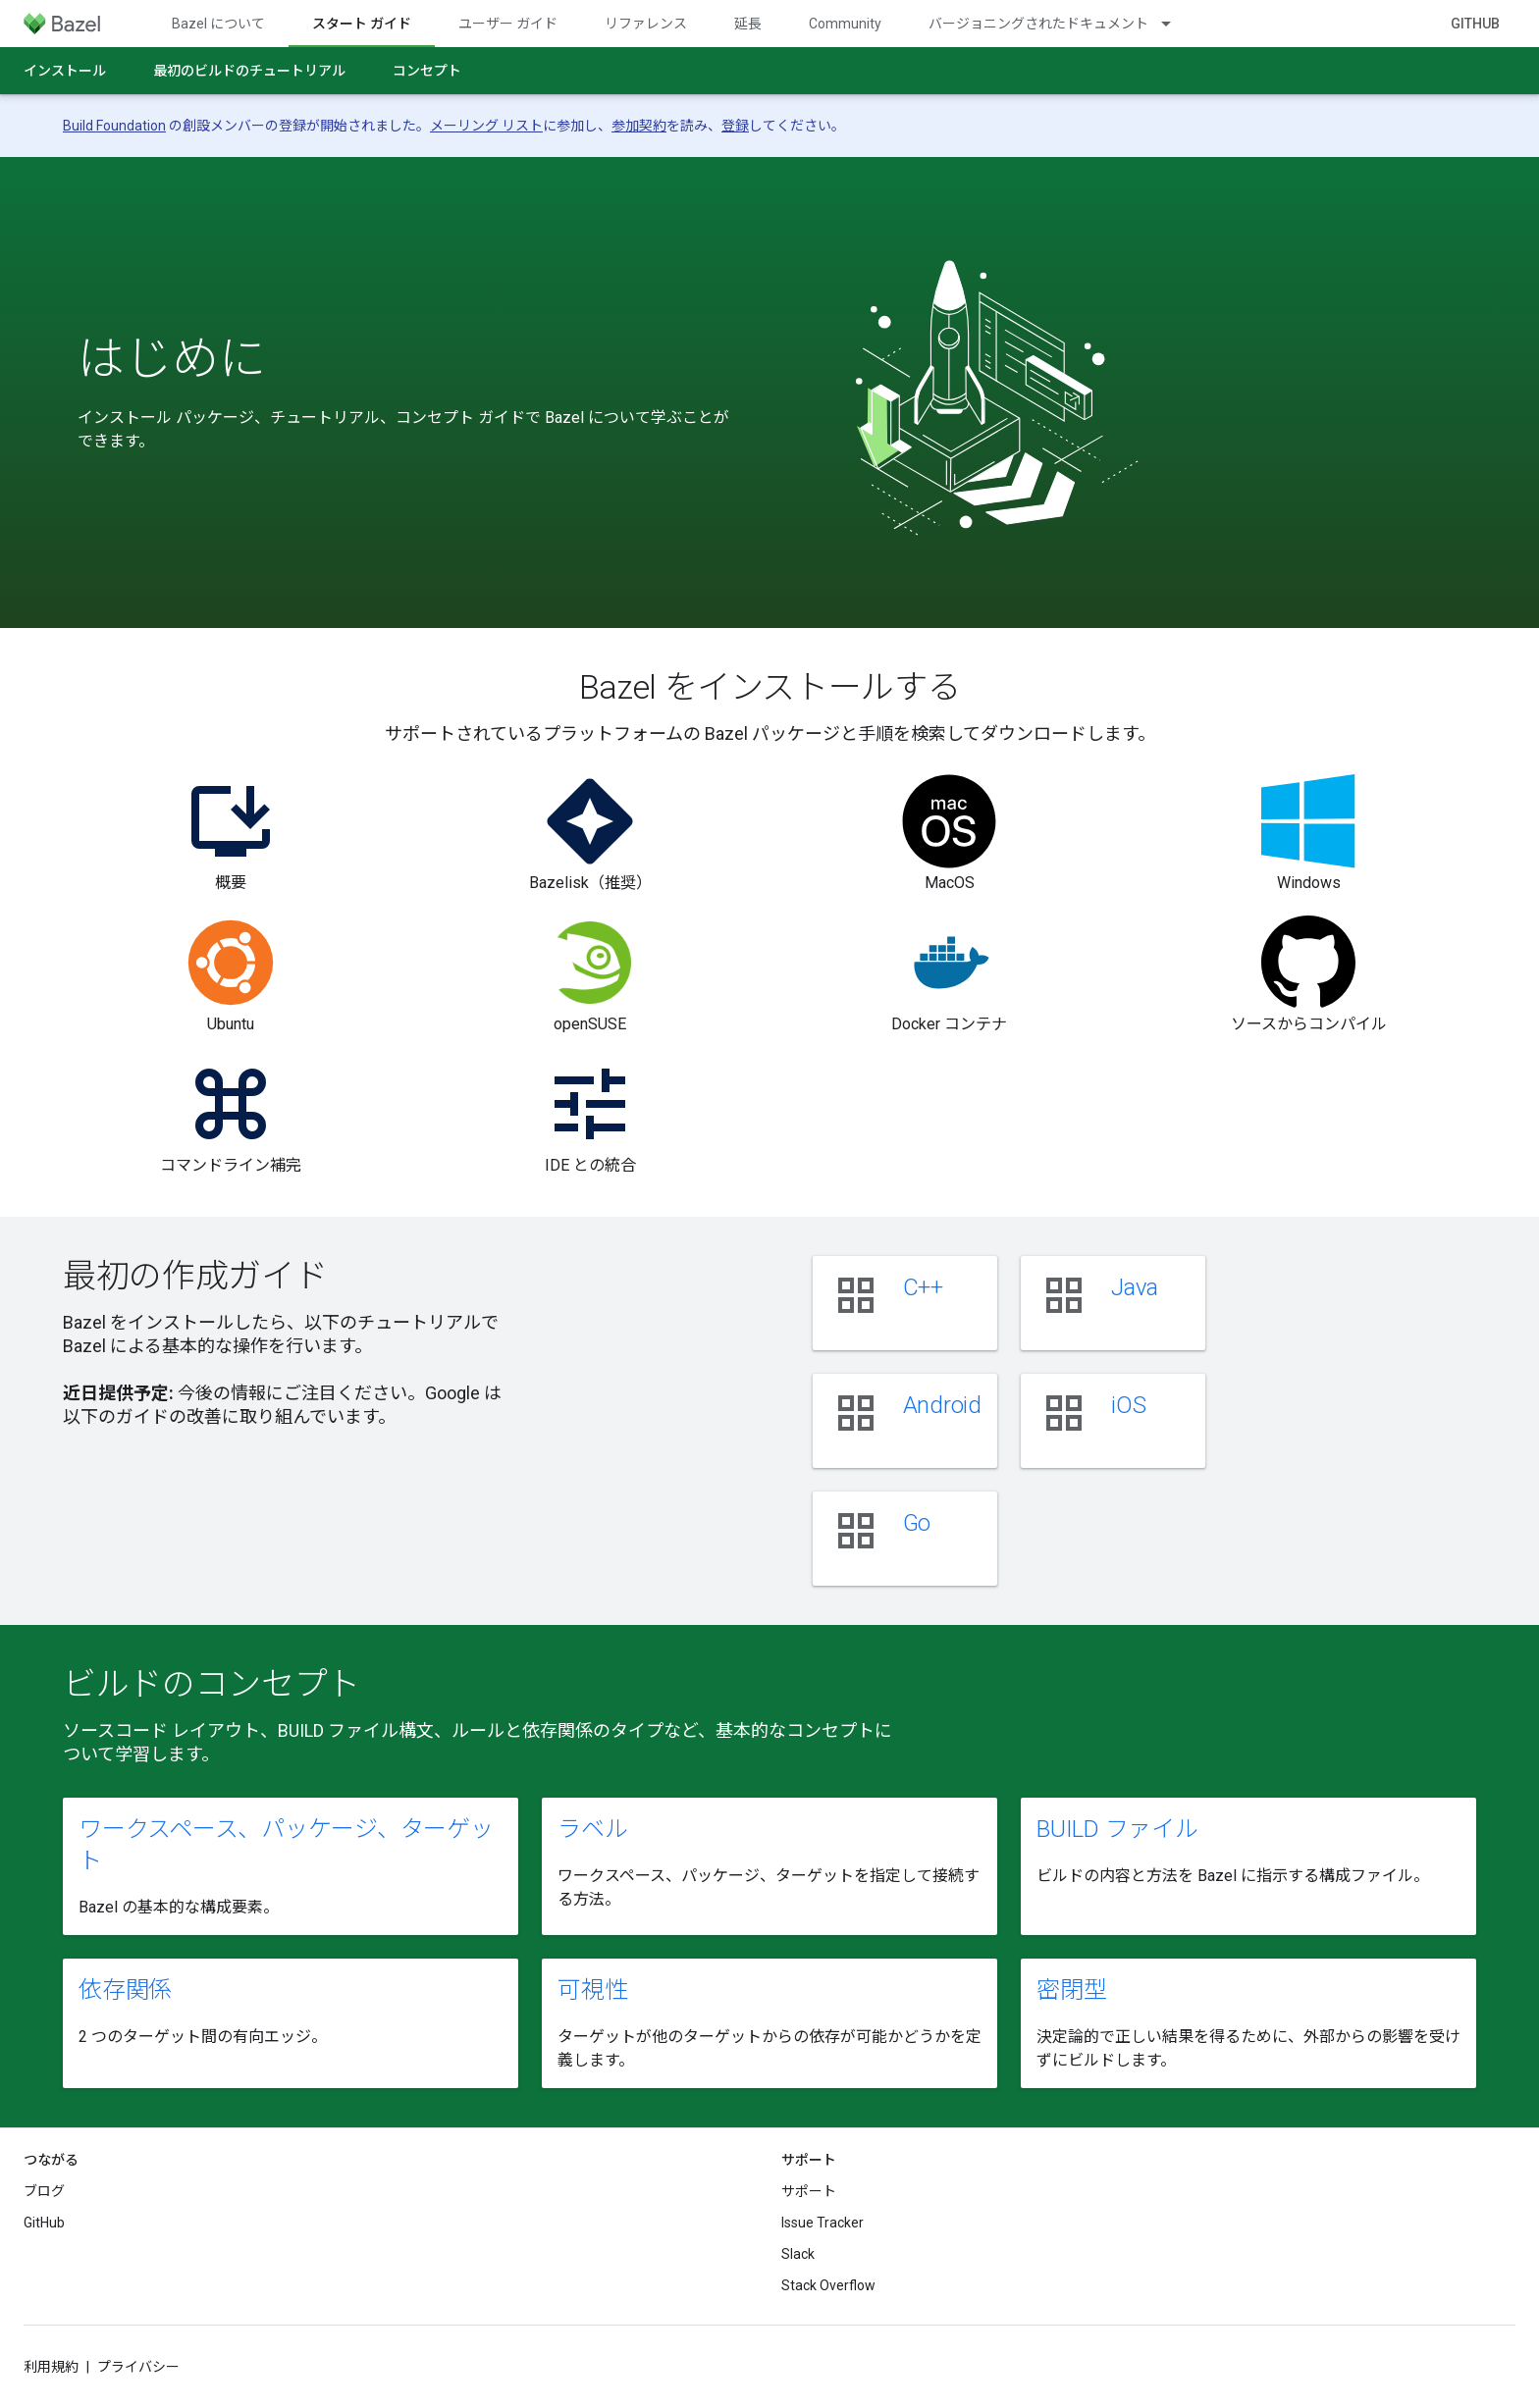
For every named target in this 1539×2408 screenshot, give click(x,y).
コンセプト (427, 71)
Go (917, 1523)
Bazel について (218, 23)
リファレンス (646, 23)
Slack (798, 2254)
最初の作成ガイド (195, 1275)
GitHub (1475, 23)
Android (942, 1405)
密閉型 (1071, 1990)
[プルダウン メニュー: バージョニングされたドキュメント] (1174, 23)
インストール (65, 71)
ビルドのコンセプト (211, 1683)
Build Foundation (114, 125)
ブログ (44, 2191)
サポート (808, 2191)
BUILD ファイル (1117, 1829)
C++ (923, 1287)
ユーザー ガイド (507, 23)
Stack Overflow (828, 2285)
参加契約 (638, 125)
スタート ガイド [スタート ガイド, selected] (361, 23)
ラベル (592, 1829)
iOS (1128, 1405)
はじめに (172, 359)
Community (845, 23)
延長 (748, 23)
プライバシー (138, 2367)
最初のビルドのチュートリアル (249, 71)
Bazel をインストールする (770, 687)
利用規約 (51, 2367)
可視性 (592, 1990)
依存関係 (125, 1990)
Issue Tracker (822, 2222)
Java (1134, 1287)
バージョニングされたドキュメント (1038, 23)
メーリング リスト (486, 125)
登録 (735, 125)
